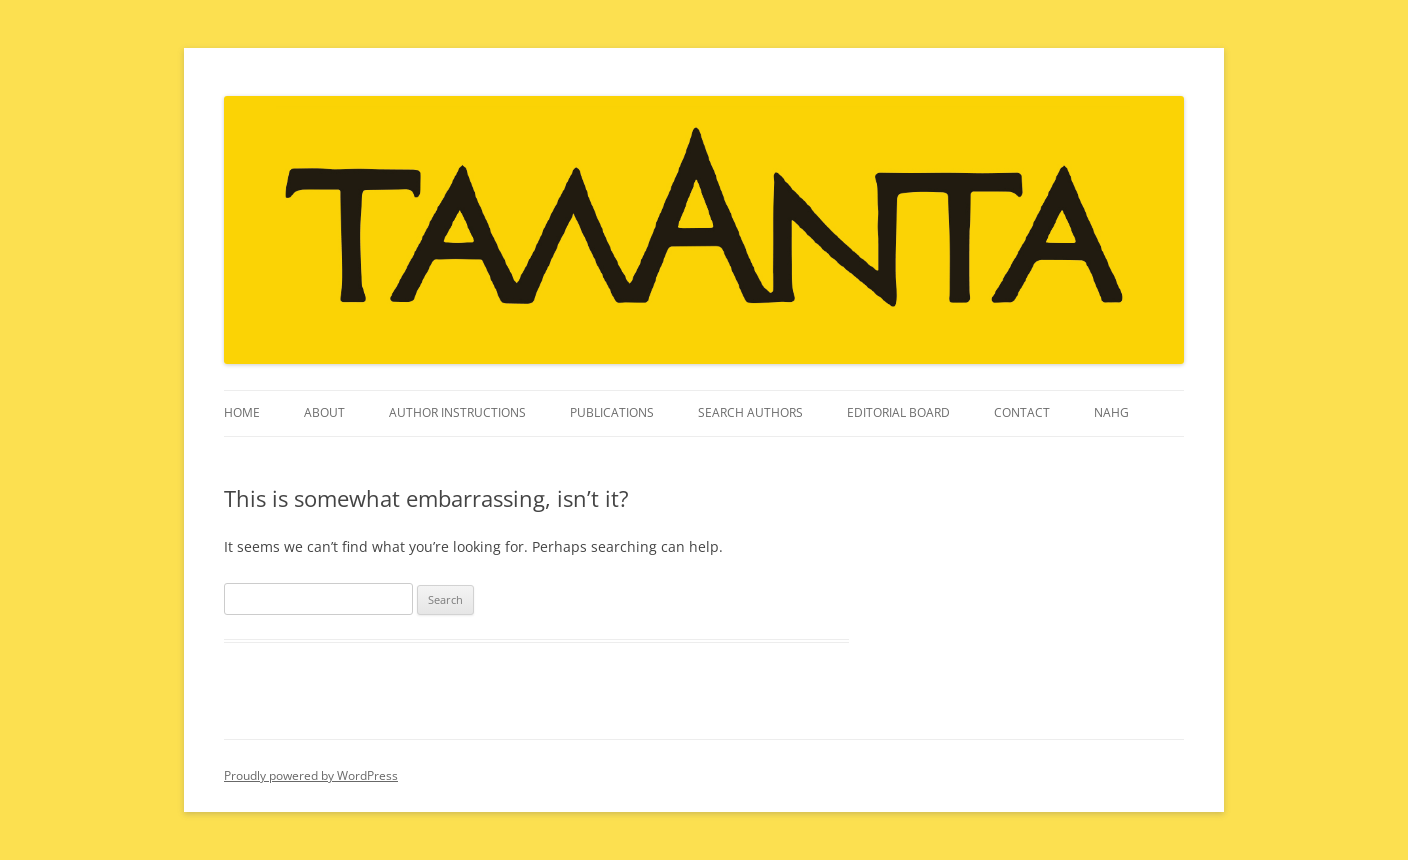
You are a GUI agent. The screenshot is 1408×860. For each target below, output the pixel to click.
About (324, 412)
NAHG (1111, 412)
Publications (612, 412)
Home (242, 412)
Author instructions (457, 412)
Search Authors (750, 412)
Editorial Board (898, 412)
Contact (1022, 412)
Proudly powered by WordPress (311, 775)
